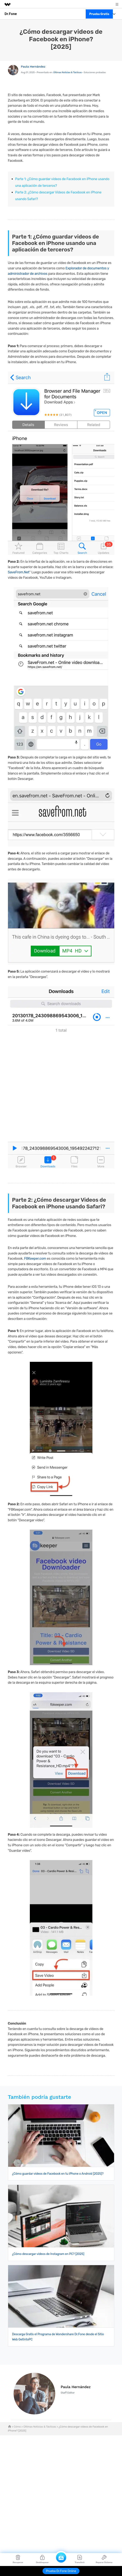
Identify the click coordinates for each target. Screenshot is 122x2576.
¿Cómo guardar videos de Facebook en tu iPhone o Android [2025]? (58, 2174)
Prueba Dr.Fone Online (61, 2571)
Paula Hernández (33, 66)
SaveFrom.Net (18, 572)
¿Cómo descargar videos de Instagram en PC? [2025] (48, 2254)
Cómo (17, 2426)
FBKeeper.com (35, 1258)
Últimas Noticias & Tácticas (67, 72)
